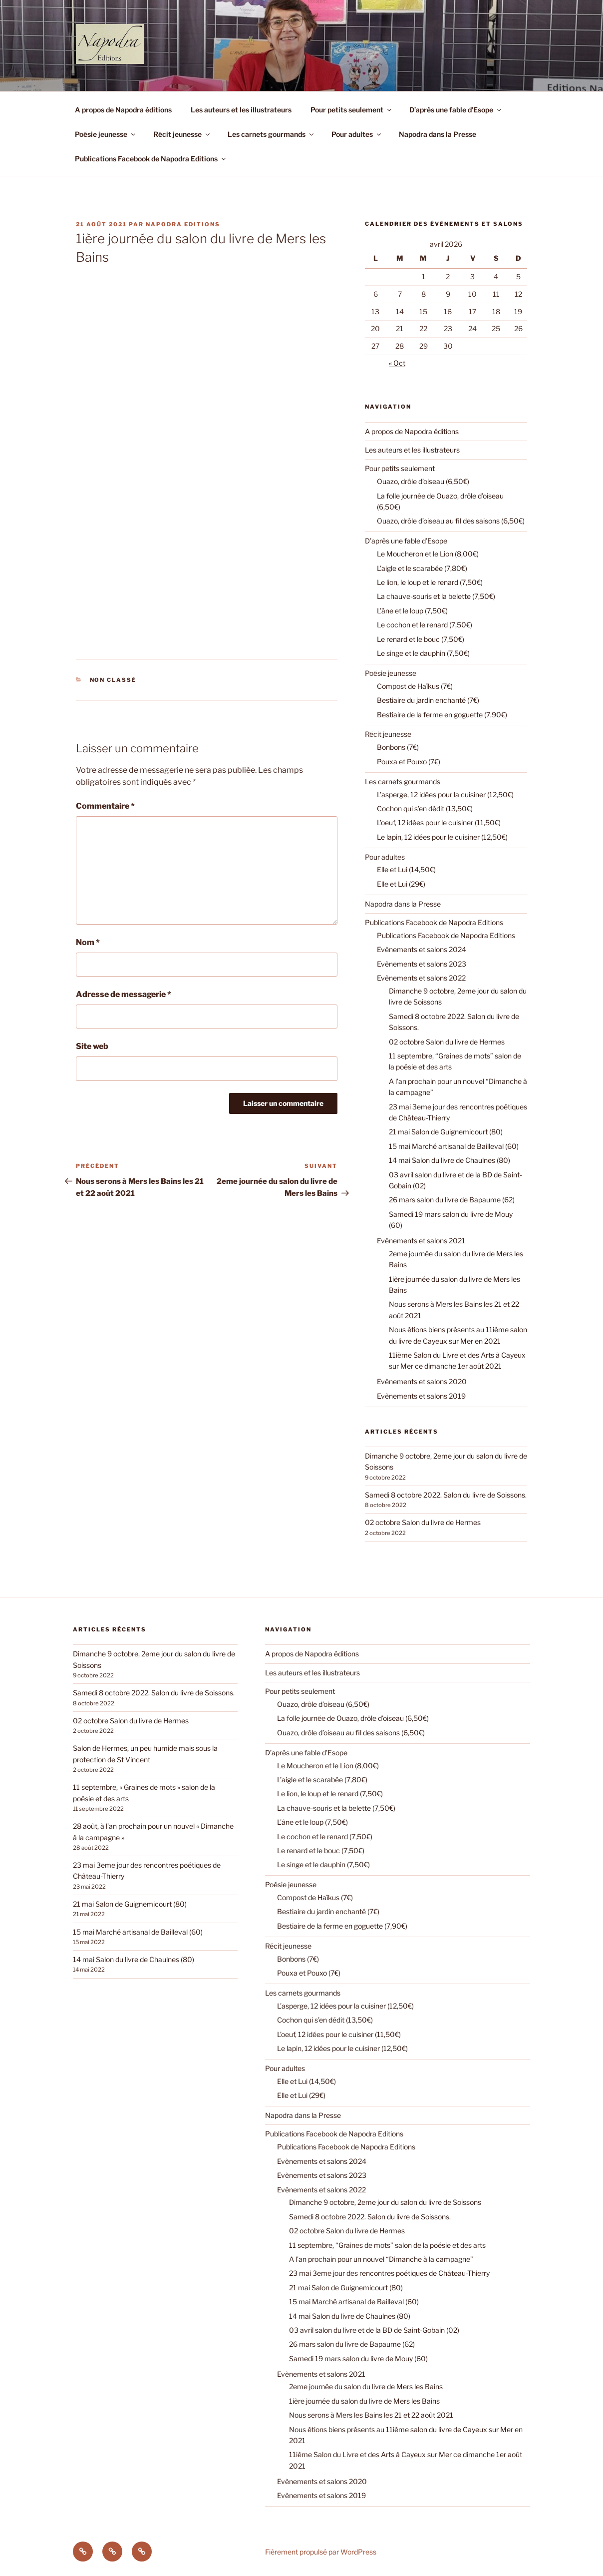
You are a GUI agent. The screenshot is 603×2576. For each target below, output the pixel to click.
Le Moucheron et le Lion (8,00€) (428, 553)
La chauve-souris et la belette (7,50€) (436, 596)
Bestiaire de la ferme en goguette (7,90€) (442, 714)
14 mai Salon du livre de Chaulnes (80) (449, 1160)
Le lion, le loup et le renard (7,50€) (430, 582)
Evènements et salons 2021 (421, 1240)
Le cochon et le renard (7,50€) (424, 624)
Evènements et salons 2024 (421, 949)
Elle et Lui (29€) (401, 884)
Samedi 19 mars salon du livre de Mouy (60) (358, 2358)
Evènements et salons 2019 (421, 1396)
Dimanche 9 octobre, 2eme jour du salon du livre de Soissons (385, 2202)
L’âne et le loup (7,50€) (412, 610)
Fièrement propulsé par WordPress (320, 2552)
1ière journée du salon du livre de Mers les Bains (364, 2401)
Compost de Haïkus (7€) (415, 686)
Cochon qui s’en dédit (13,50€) (425, 808)
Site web (92, 1046)
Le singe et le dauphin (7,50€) (423, 653)
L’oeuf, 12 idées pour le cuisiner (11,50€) (439, 822)
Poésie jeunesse (106, 134)
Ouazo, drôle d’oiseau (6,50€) (423, 481)
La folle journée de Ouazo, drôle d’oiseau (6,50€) (353, 1718)
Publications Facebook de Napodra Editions (151, 158)
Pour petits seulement (351, 109)
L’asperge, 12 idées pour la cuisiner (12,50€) (445, 794)
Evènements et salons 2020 (422, 1381)
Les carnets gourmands (271, 134)
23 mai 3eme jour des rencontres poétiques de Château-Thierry (389, 2273)
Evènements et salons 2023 (421, 964)
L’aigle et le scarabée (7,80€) (422, 568)
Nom (88, 942)
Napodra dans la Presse (437, 134)
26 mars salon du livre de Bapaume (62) (452, 1199)
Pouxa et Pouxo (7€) (408, 761)
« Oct (397, 363)
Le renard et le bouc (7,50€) (420, 639)
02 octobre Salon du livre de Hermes (447, 1041)
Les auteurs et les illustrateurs (241, 109)
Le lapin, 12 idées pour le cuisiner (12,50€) (442, 837)
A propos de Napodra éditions (123, 109)
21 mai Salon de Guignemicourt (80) (446, 1131)
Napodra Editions (183, 224)
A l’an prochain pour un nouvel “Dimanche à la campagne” (381, 2259)
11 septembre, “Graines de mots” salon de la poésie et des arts (387, 2245)
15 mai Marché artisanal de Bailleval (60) (454, 1146)
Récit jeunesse (182, 134)
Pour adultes (356, 134)
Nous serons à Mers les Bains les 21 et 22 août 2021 (371, 2415)
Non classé (113, 679)
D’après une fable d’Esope (456, 109)
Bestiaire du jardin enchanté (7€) (428, 700)
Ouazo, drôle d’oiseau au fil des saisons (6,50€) (451, 520)
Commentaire (105, 806)
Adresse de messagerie (123, 994)
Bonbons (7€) (398, 747)
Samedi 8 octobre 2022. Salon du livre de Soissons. (446, 1495)
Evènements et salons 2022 (421, 978)
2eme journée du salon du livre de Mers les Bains (366, 2386)
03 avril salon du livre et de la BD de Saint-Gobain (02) (374, 2330)
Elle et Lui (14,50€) (406, 869)
